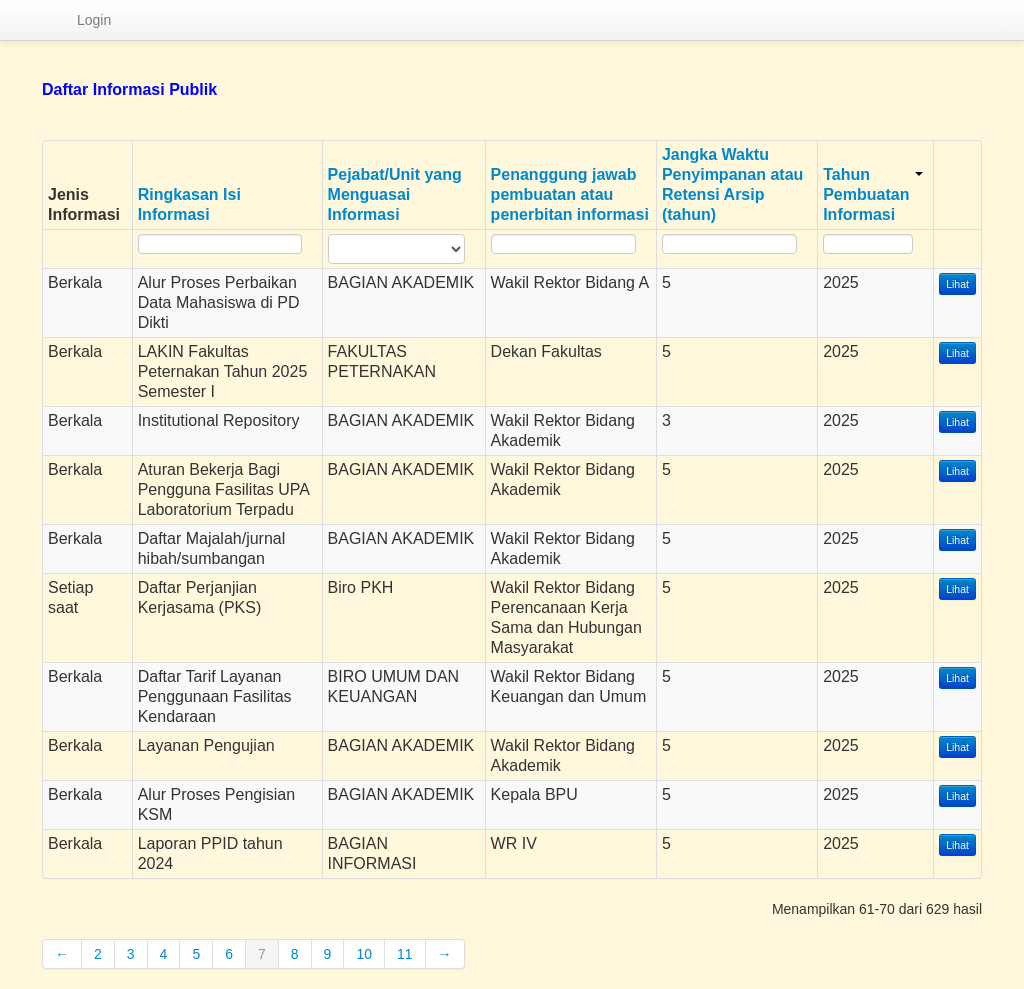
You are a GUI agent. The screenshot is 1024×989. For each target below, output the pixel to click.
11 (405, 954)
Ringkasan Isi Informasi (189, 204)
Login (94, 20)
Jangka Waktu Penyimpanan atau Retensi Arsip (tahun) (732, 184)
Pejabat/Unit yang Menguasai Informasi (395, 194)
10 (364, 954)
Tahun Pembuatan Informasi (873, 194)
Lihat (957, 284)
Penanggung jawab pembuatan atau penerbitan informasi (570, 194)
